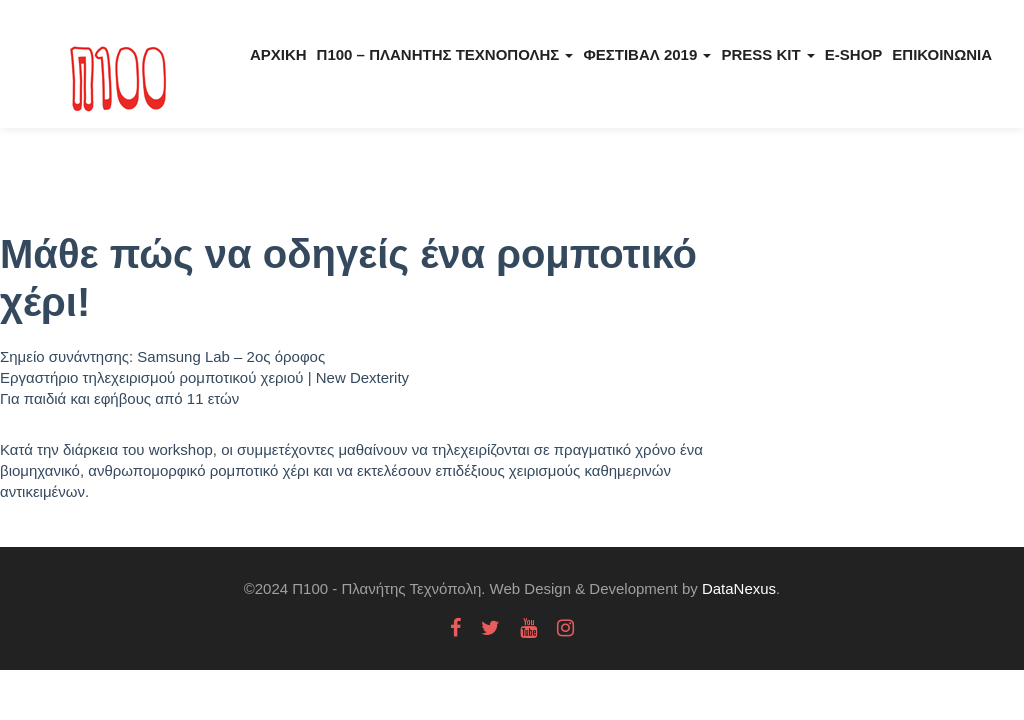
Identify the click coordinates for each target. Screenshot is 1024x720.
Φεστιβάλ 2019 (647, 54)
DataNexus (739, 588)
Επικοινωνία (942, 54)
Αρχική (278, 54)
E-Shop (854, 54)
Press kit (767, 54)
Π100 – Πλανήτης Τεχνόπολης (445, 54)
